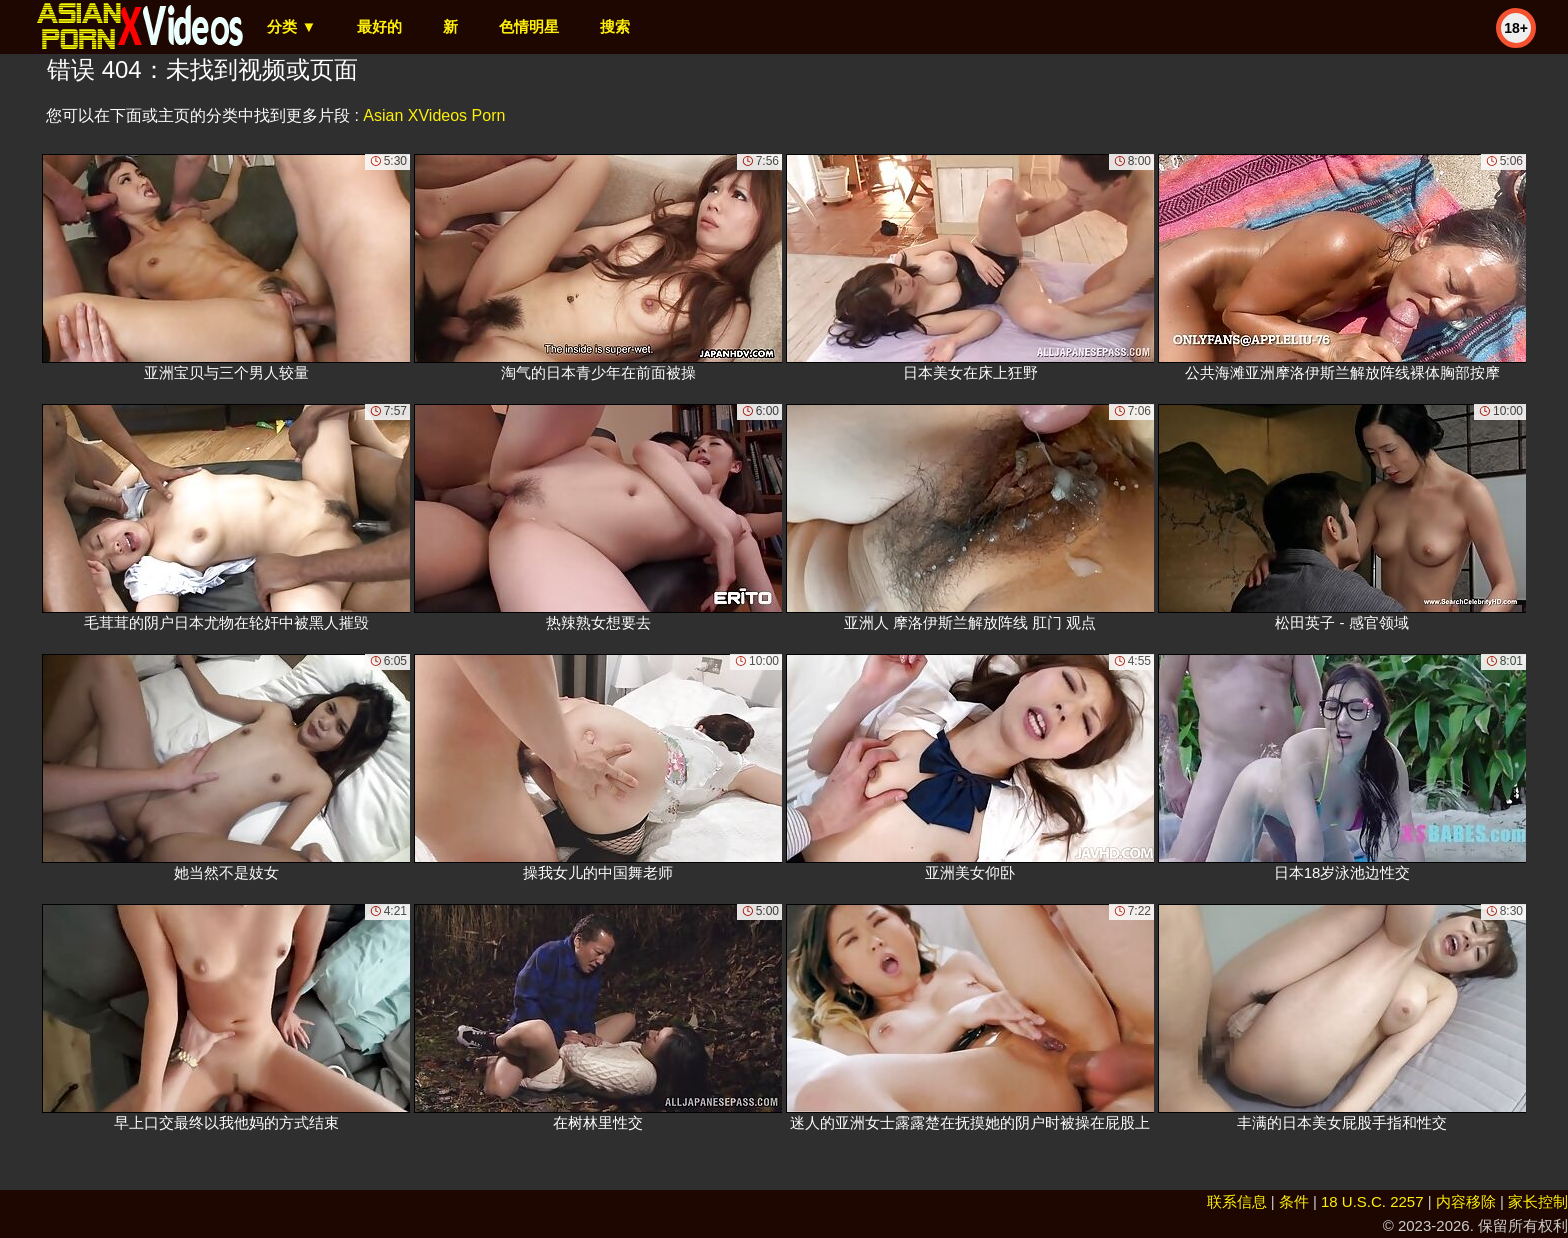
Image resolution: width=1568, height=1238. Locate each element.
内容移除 (1466, 1201)
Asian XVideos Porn (434, 115)
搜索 (615, 26)
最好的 (379, 26)
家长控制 (1538, 1201)
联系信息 (1237, 1201)
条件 (1294, 1201)
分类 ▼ (291, 26)
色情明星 (529, 26)
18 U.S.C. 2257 (1372, 1201)
